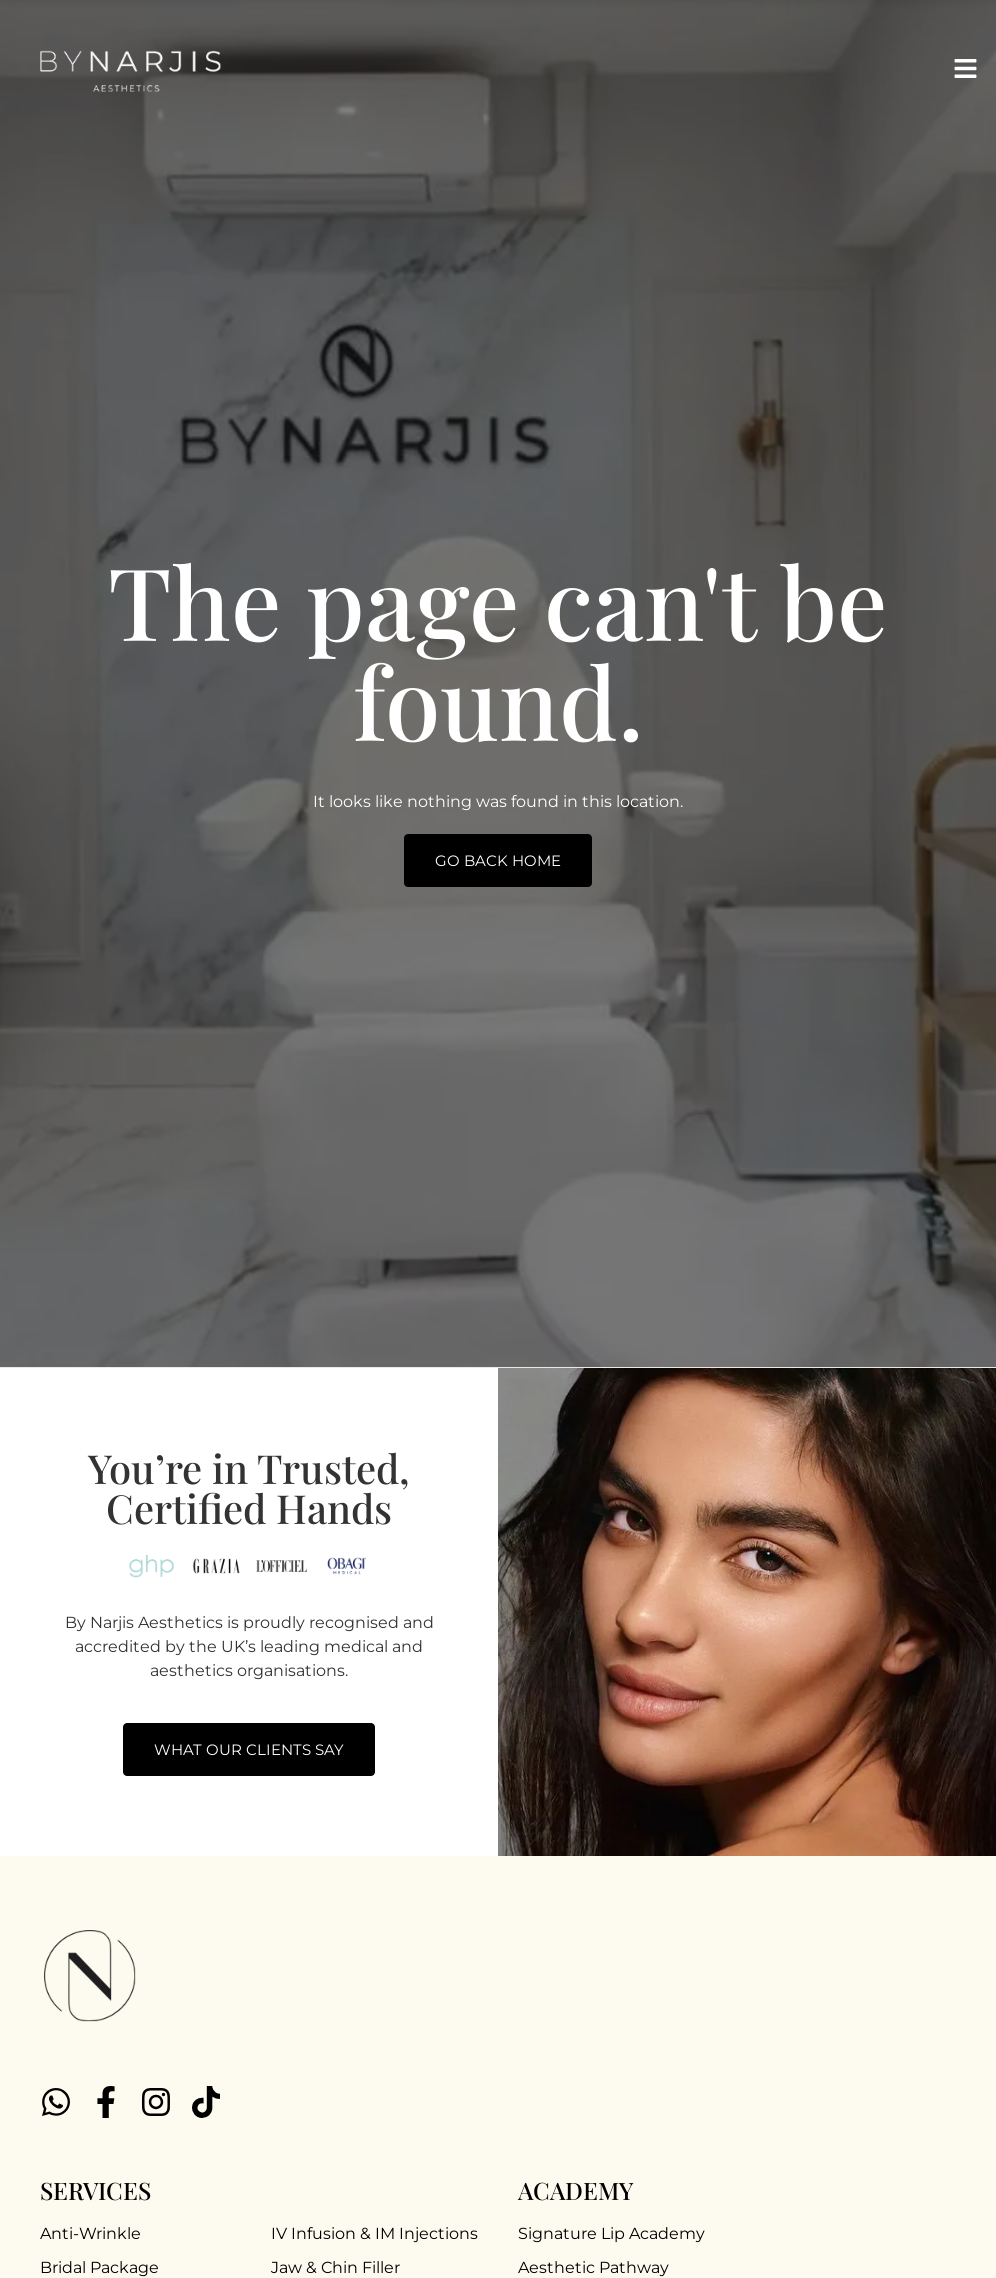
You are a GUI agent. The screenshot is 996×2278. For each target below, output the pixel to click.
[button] (966, 70)
